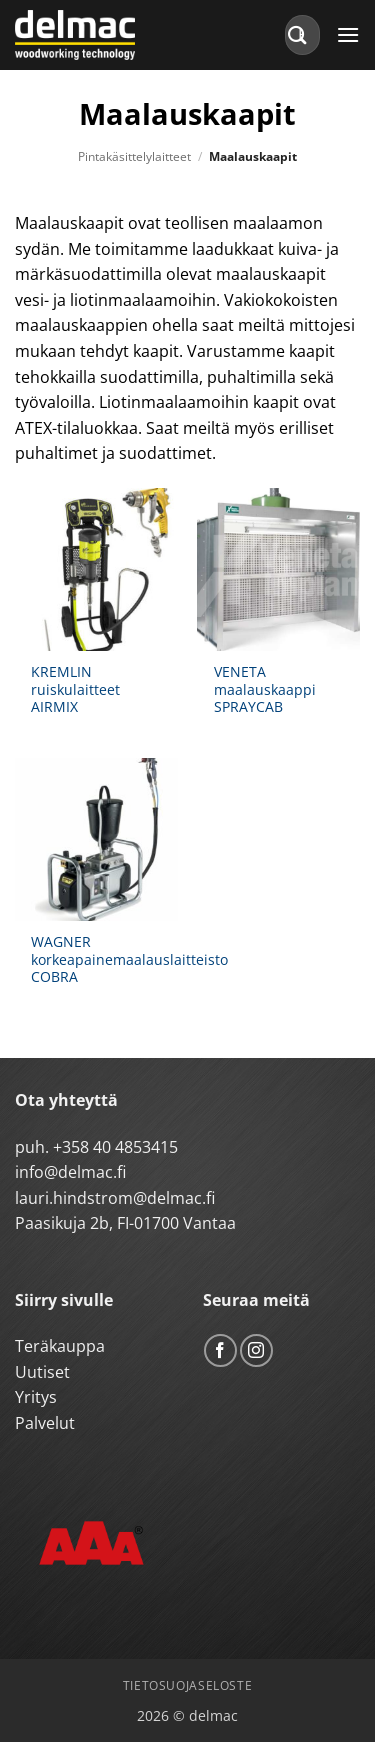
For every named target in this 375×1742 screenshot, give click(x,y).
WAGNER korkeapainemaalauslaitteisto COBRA (129, 959)
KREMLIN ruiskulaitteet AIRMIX (75, 689)
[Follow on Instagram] (256, 1350)
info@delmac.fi (70, 1172)
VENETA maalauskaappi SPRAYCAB (265, 689)
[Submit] (298, 34)
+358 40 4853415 (115, 1147)
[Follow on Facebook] (220, 1350)
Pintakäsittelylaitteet (134, 156)
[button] (348, 34)
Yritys (36, 1397)
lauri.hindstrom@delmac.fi (115, 1198)
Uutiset (42, 1372)
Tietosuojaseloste (187, 1685)
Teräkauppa (60, 1346)
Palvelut (45, 1423)
